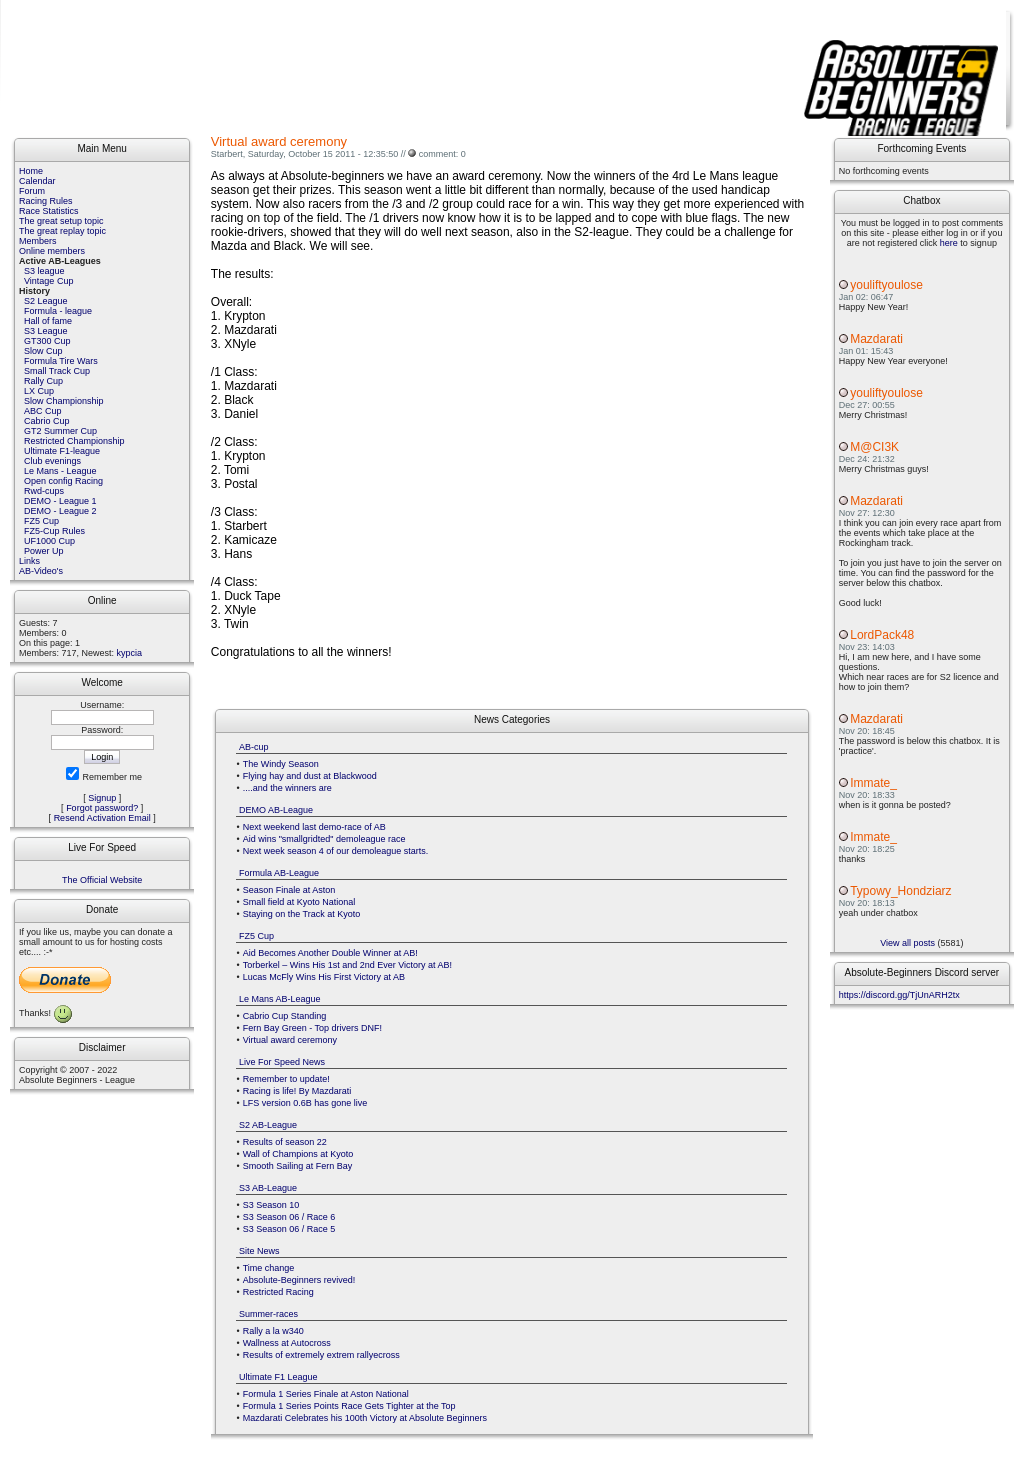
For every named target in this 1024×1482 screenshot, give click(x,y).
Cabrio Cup (47, 421)
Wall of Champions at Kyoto (298, 1154)
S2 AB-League (268, 1125)
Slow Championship (64, 401)
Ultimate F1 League (278, 1377)
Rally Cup (43, 381)
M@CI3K (874, 447)
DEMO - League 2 (60, 511)
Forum (32, 191)
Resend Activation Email (102, 818)
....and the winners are (287, 788)
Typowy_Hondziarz (900, 891)
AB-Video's (41, 571)
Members (38, 241)
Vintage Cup (48, 281)
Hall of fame (48, 321)
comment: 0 (442, 154)
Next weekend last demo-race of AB (314, 827)
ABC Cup (43, 411)
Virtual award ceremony (290, 1040)
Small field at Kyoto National (299, 902)
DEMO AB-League (276, 810)
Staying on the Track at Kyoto (302, 914)
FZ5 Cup (41, 521)
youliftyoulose (886, 285)
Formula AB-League (279, 873)
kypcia (130, 653)
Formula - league (58, 311)
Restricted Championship (74, 441)
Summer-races (268, 1314)
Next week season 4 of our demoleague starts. (336, 851)
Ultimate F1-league (62, 451)
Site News (259, 1251)
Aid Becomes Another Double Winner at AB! (330, 953)
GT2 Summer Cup (60, 431)
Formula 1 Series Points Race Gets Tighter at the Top (349, 1406)
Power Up (44, 551)
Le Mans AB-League (280, 999)
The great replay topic (62, 231)
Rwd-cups (44, 491)
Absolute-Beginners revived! (299, 1280)
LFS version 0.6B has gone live (305, 1103)
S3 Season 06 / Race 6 (289, 1217)
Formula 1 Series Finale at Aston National (326, 1394)
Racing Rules (46, 201)
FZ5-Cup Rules (54, 531)
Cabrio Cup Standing (285, 1016)
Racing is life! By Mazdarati (297, 1091)
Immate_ (873, 783)
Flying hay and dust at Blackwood (310, 776)
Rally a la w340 (273, 1331)
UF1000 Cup (49, 541)
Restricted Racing (278, 1292)
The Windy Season (281, 764)
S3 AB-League (268, 1188)
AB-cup (254, 747)
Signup (102, 798)
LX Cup (39, 391)
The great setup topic (61, 221)
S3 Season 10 (271, 1205)
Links (29, 561)
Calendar (37, 181)
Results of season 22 (285, 1142)
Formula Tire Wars (61, 361)
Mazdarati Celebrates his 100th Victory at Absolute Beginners (365, 1418)
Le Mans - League (60, 471)
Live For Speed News (282, 1062)
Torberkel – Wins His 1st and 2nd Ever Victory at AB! (347, 965)
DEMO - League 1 (60, 501)
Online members (52, 251)
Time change (269, 1268)
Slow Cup (43, 351)
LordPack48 (882, 635)
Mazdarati (876, 339)
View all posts (907, 943)
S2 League (46, 301)
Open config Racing (63, 481)
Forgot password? (102, 808)
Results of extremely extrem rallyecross (321, 1355)
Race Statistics (49, 211)
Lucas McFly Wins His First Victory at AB (324, 977)
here (949, 243)
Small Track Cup (57, 371)
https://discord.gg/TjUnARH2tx (899, 995)
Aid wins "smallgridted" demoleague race (324, 839)
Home (31, 171)
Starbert (227, 154)
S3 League (46, 331)
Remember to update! (286, 1079)
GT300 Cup (47, 341)
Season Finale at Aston (289, 890)
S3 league (44, 271)
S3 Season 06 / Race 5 (289, 1229)
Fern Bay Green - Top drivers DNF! (312, 1028)
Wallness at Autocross (287, 1343)
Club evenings (52, 461)
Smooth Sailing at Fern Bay (298, 1166)
